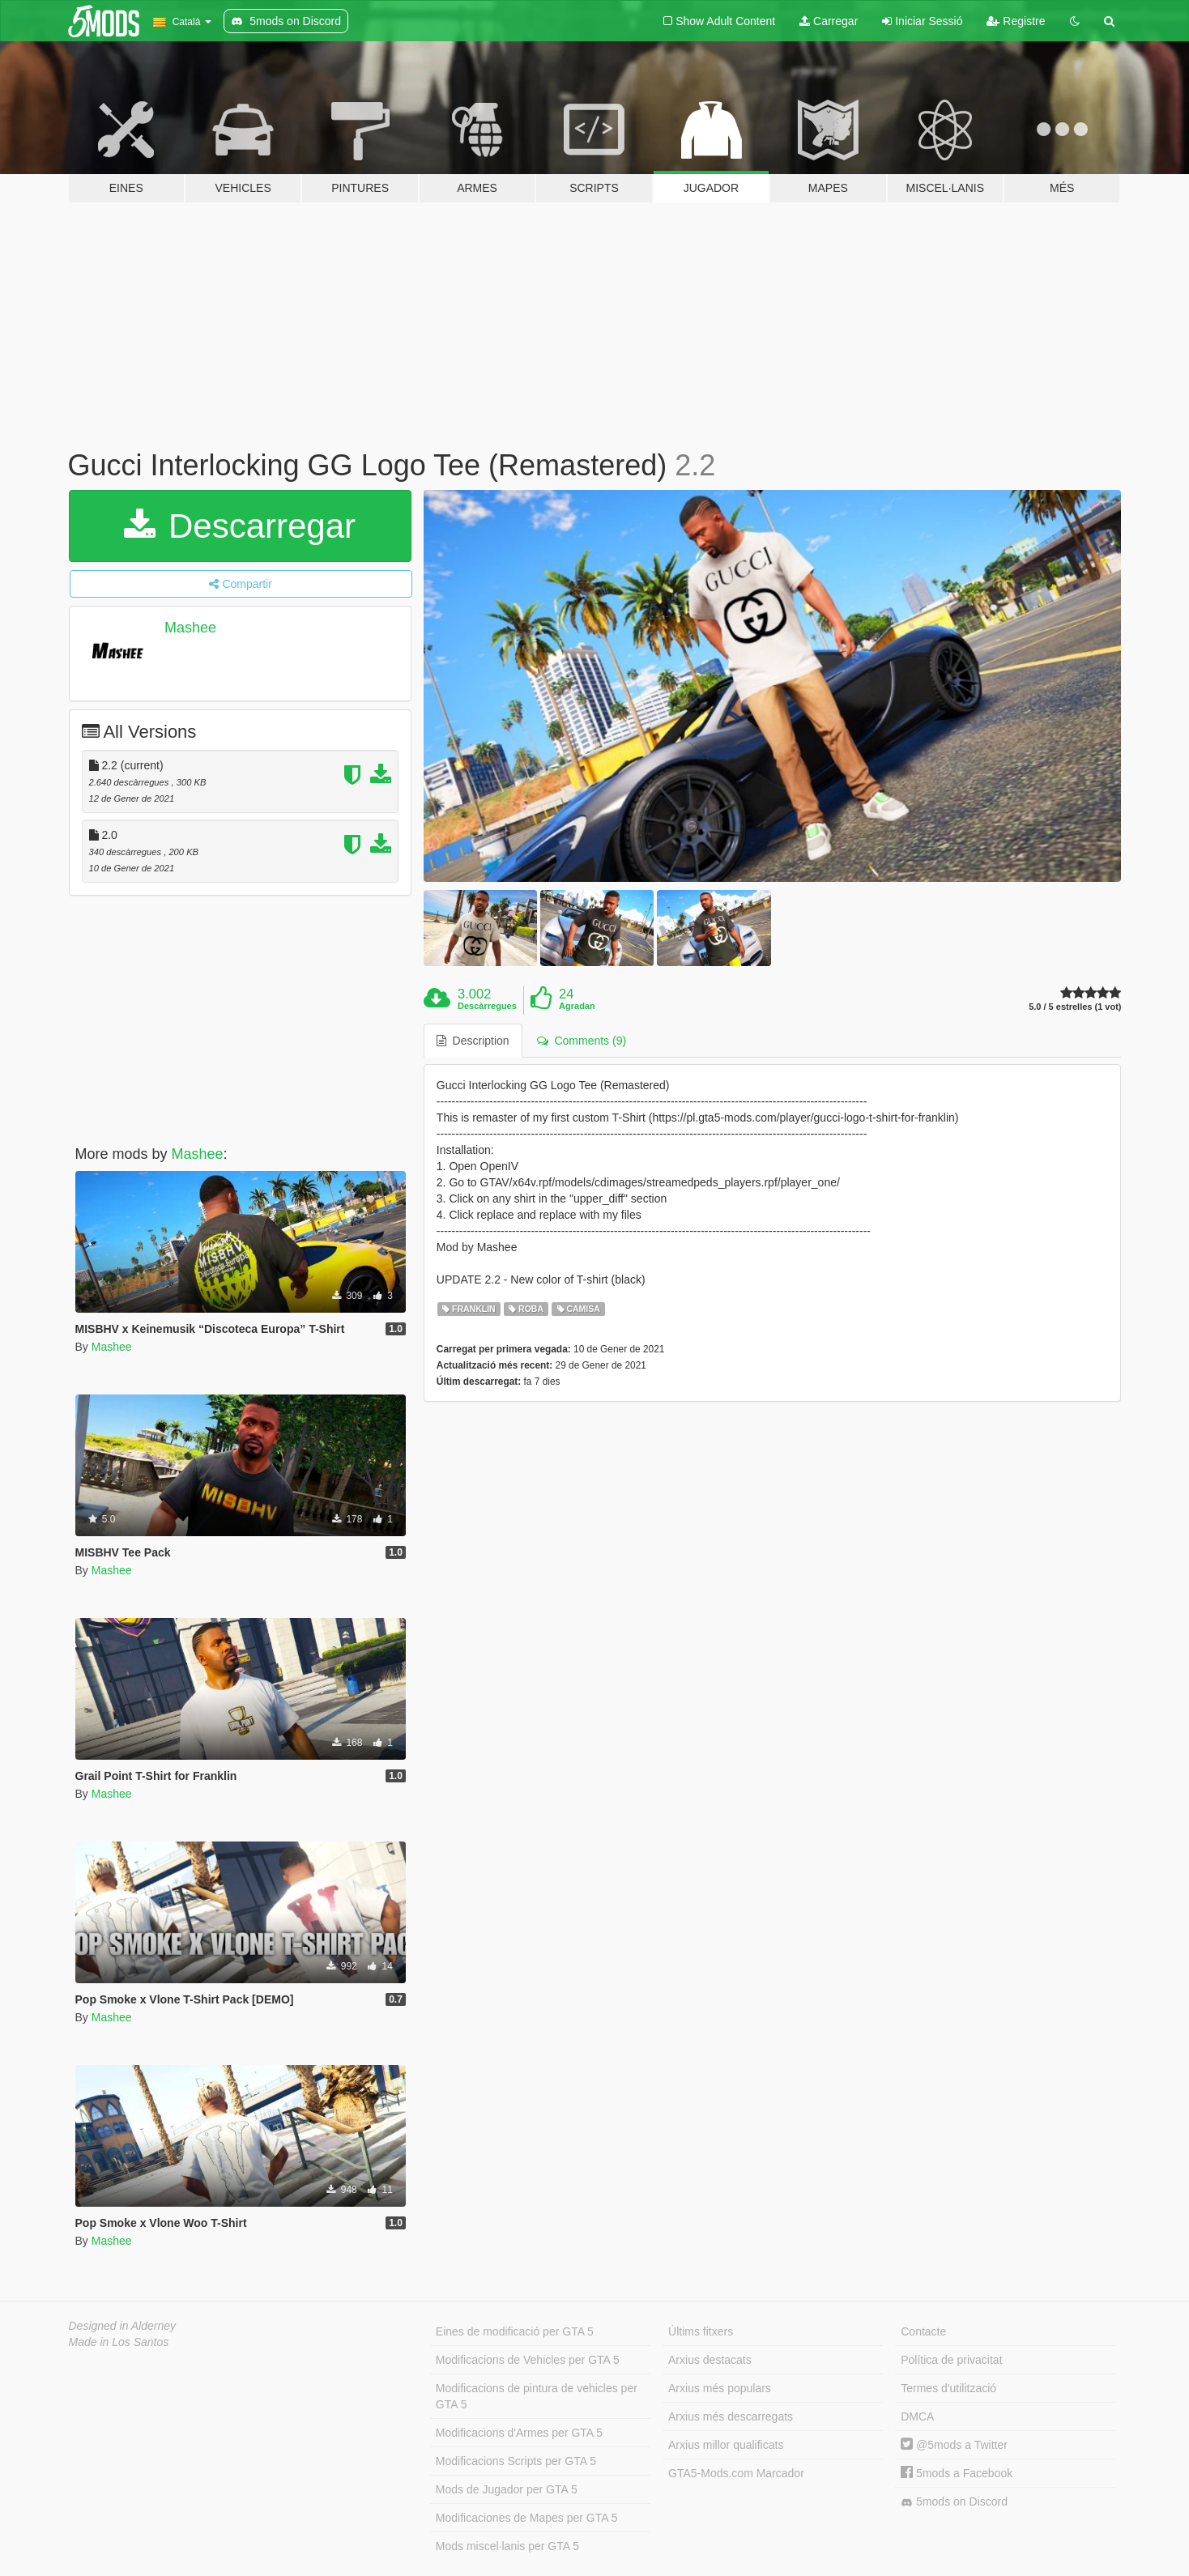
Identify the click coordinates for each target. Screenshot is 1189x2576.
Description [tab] (473, 1040)
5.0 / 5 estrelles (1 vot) (1075, 1007)
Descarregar (240, 526)
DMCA (917, 2416)
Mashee (190, 628)
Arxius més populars (719, 2388)
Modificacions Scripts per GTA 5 (516, 2461)
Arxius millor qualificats (725, 2444)
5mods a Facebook (956, 2473)
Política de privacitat (951, 2359)
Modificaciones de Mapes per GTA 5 (527, 2517)
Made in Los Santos (119, 2341)
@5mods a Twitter (954, 2445)
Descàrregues (487, 1006)
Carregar (828, 21)
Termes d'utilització (948, 2388)
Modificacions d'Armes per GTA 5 (519, 2432)
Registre (1016, 21)
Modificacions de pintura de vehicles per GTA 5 (536, 2396)
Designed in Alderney (123, 2325)
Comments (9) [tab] (581, 1040)
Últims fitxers (700, 2331)
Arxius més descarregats (730, 2416)
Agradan (577, 1006)
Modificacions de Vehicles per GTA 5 (528, 2359)
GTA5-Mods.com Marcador (736, 2473)
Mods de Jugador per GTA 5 (506, 2489)
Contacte (923, 2331)
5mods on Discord (954, 2502)
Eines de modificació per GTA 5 (515, 2331)
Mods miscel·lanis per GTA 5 (507, 2546)
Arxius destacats (710, 2359)
